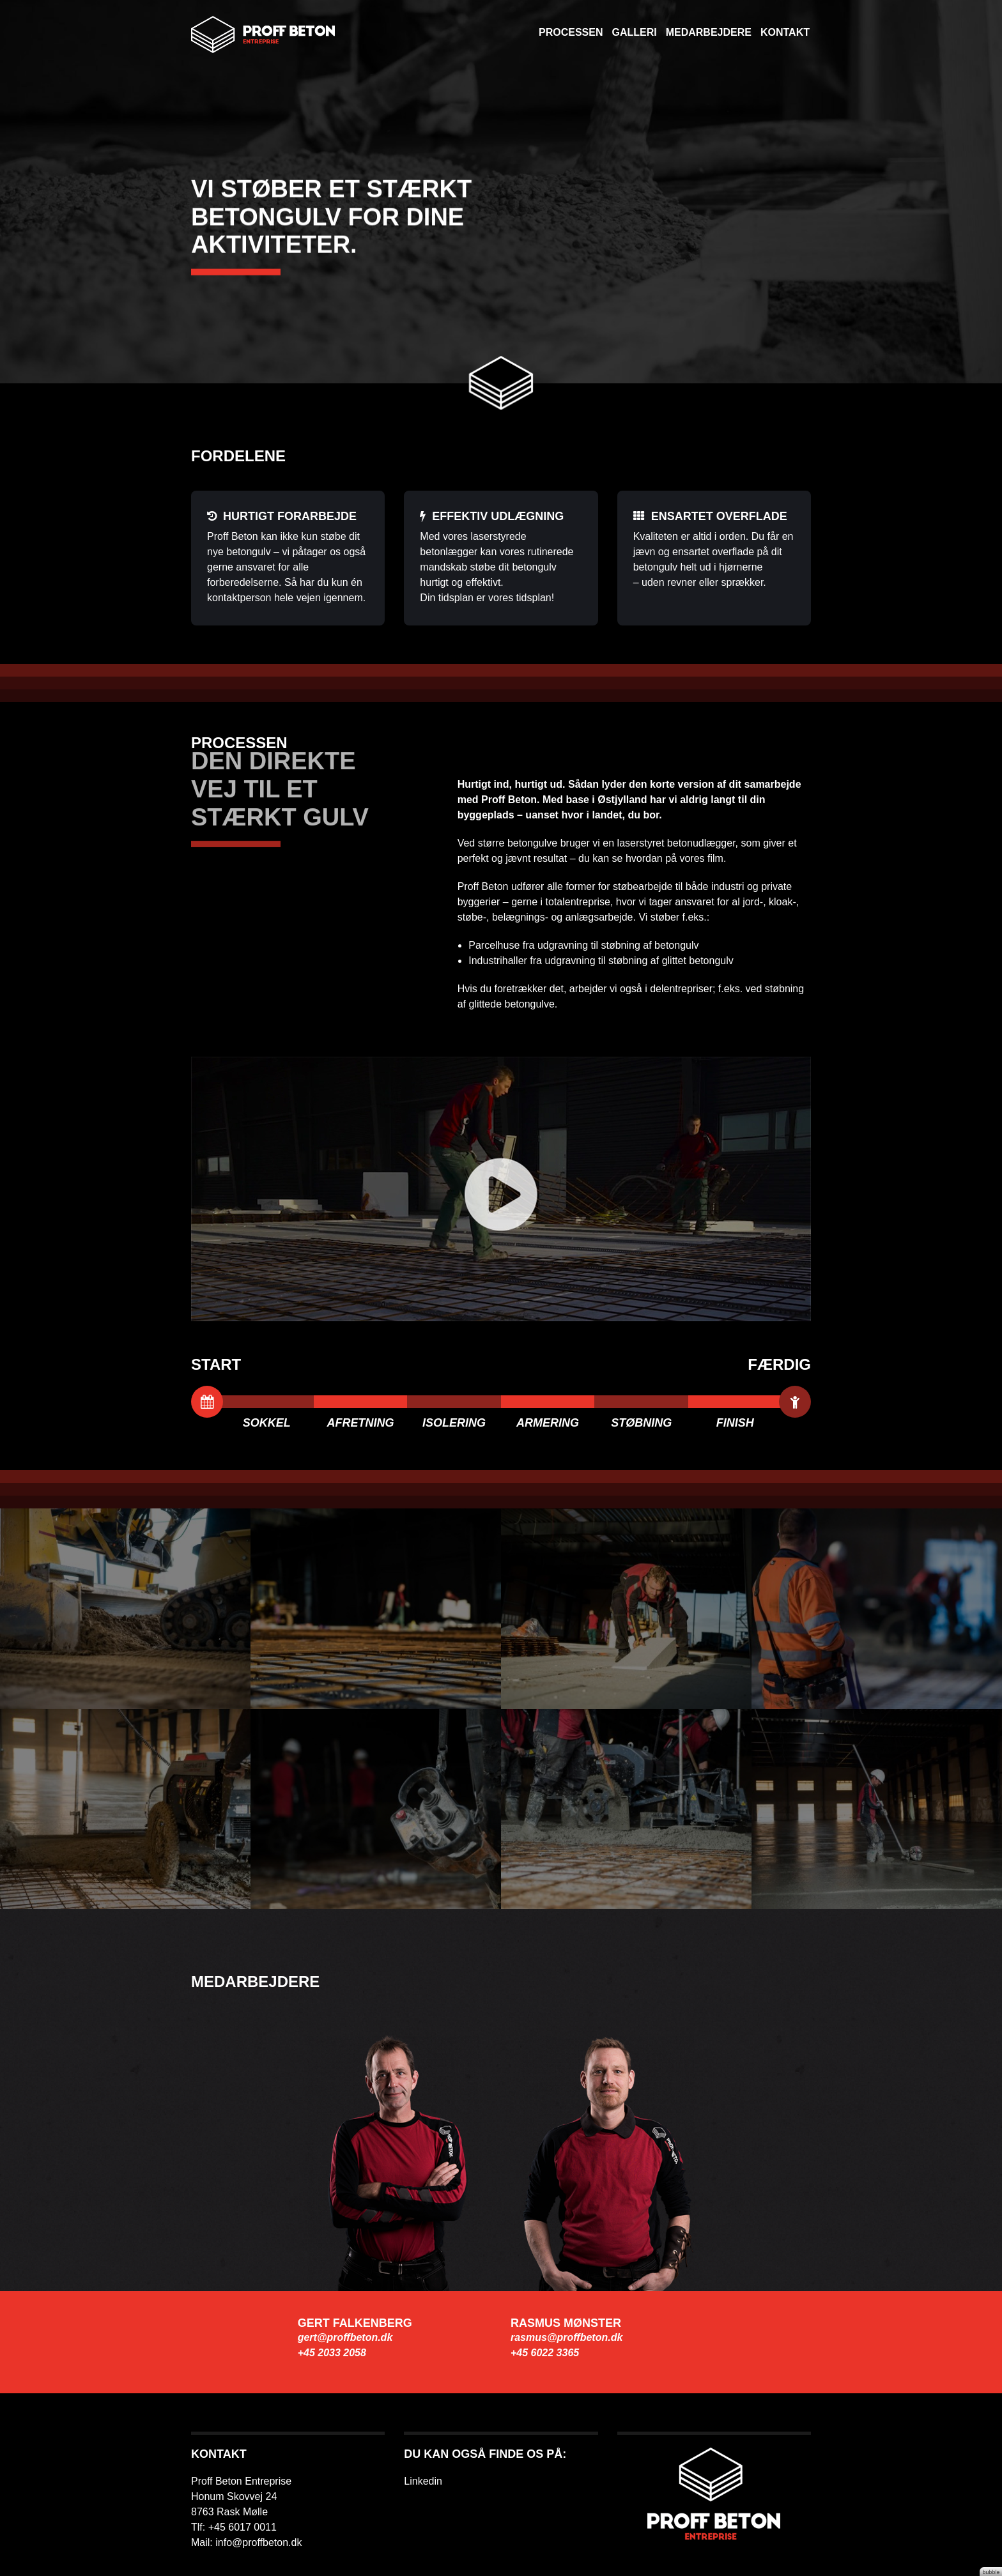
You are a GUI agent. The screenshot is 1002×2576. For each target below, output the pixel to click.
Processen (571, 32)
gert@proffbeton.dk (345, 2337)
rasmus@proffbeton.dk (566, 2337)
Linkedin (423, 2481)
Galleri (634, 32)
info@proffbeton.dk (258, 2542)
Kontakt (785, 32)
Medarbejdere (709, 32)
